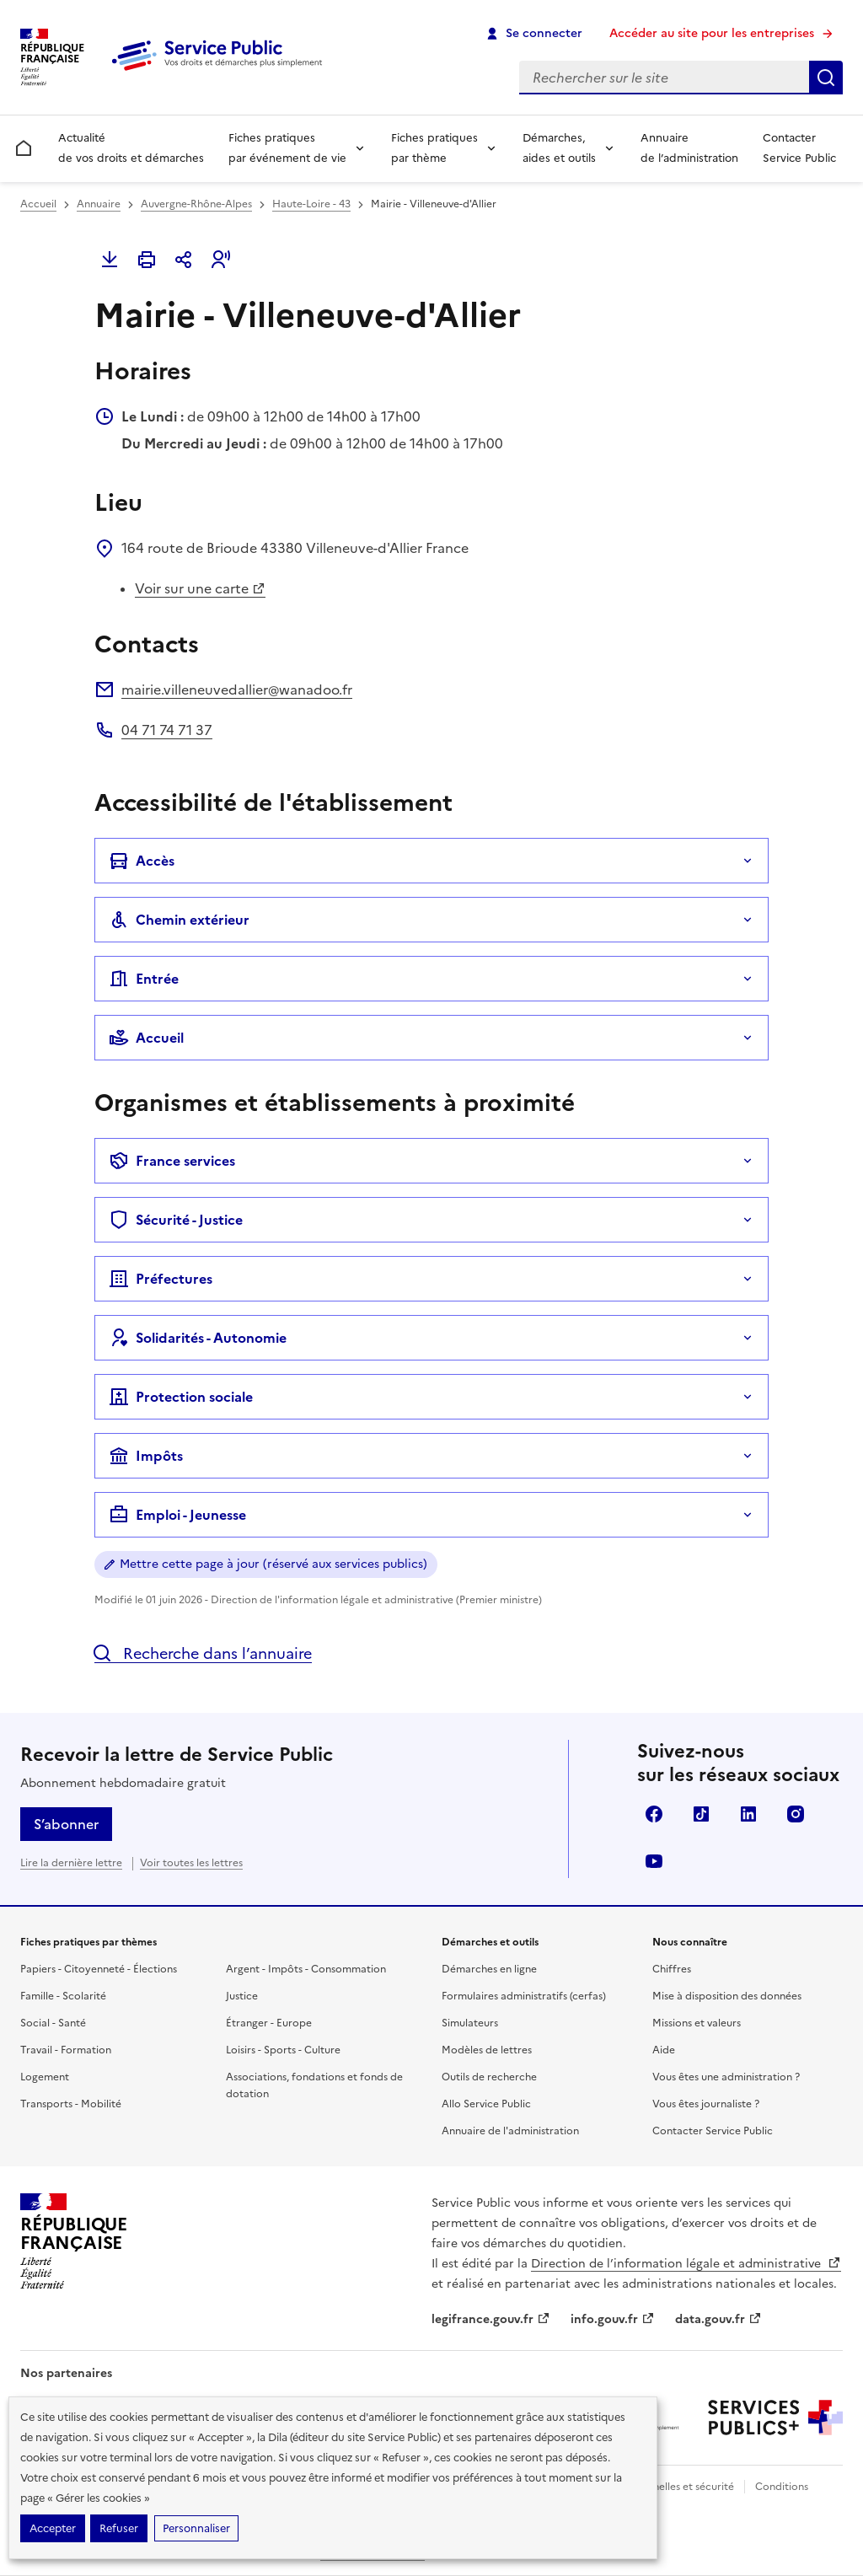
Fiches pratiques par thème (434, 148)
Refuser (118, 2528)
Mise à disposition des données (726, 1996)
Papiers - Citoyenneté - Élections (98, 1969)
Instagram (795, 1814)
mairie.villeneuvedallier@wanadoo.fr (236, 689)
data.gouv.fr (718, 2319)
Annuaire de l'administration (510, 2131)
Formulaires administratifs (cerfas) (524, 1996)
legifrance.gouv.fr (491, 2319)
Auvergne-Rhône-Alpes (196, 204)
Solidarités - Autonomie (198, 1338)
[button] (221, 259)
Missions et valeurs (696, 2023)
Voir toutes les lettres (191, 1862)
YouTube (654, 1861)
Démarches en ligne (489, 1969)
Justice (242, 1996)
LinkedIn (748, 1814)
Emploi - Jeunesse (177, 1515)
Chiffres (671, 1969)
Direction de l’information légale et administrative (686, 2264)
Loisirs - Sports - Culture (283, 2050)
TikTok (701, 1814)
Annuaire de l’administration (689, 148)
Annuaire (99, 204)
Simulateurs (470, 2023)
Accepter (52, 2528)
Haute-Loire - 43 (311, 204)
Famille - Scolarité (63, 1996)
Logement (44, 2077)
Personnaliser (196, 2528)
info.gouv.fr (613, 2319)
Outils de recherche (489, 2077)
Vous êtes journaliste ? (705, 2104)
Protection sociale (181, 1397)
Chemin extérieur (179, 920)
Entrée (144, 979)
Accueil (38, 204)
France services (172, 1161)
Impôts (146, 1456)
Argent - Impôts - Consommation (306, 1969)
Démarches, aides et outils (559, 148)
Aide (663, 2050)
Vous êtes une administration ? (726, 2077)
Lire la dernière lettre (71, 1862)
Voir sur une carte (200, 588)
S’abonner (66, 1824)
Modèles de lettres (487, 2050)
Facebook (654, 1814)
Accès (141, 861)
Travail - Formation (65, 2050)
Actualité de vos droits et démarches (131, 148)
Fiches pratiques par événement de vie (287, 148)
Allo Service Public (486, 2104)
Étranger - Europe (269, 2023)
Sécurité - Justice (176, 1220)
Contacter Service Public (799, 148)
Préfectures (160, 1279)
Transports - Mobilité (70, 2104)
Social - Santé (53, 2023)
